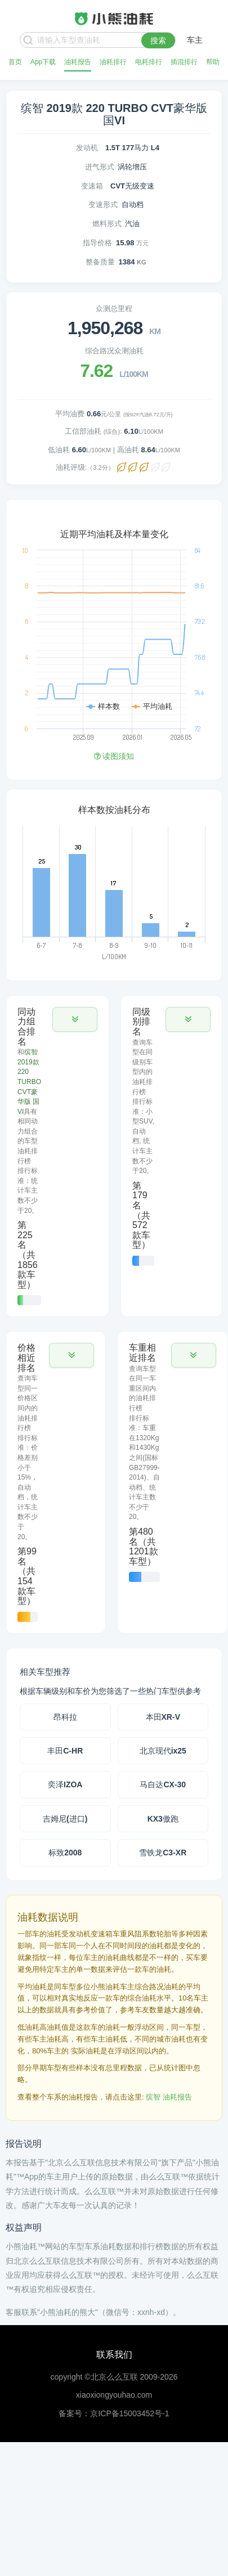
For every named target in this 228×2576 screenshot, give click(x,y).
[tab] (57, 1156)
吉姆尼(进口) (65, 1818)
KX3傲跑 (162, 1818)
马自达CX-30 (163, 1784)
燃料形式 (107, 223)
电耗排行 (148, 62)
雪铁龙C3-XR (162, 1852)
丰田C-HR (65, 1750)
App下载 (43, 62)
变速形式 (103, 204)
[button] (74, 1019)
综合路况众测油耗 (114, 351)
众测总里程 (114, 308)
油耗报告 (77, 62)
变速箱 (92, 186)
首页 (15, 62)
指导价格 (97, 243)
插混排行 (184, 62)
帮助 (213, 62)
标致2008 (65, 1852)
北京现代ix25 (163, 1750)
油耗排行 (113, 62)
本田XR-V (163, 1716)
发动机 (87, 147)
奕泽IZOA (65, 1784)
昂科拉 (65, 1716)
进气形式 (99, 167)
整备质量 (100, 262)
